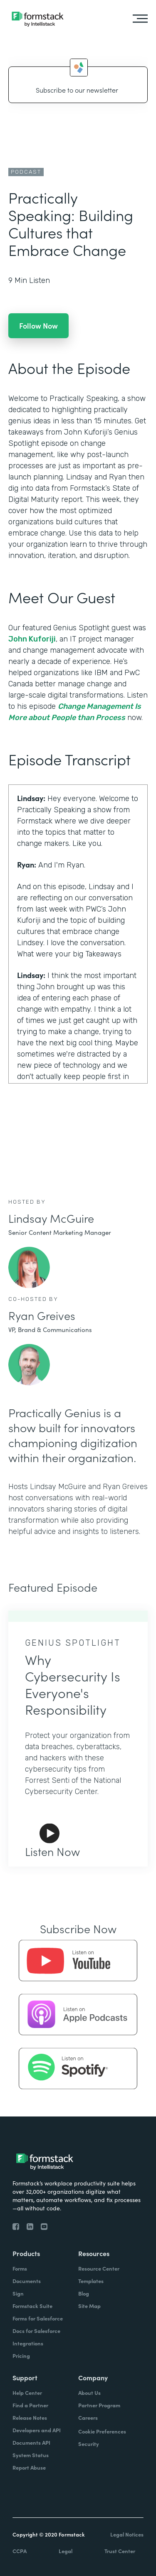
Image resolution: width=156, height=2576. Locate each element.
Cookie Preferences (102, 2431)
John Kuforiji (32, 639)
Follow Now (38, 325)
